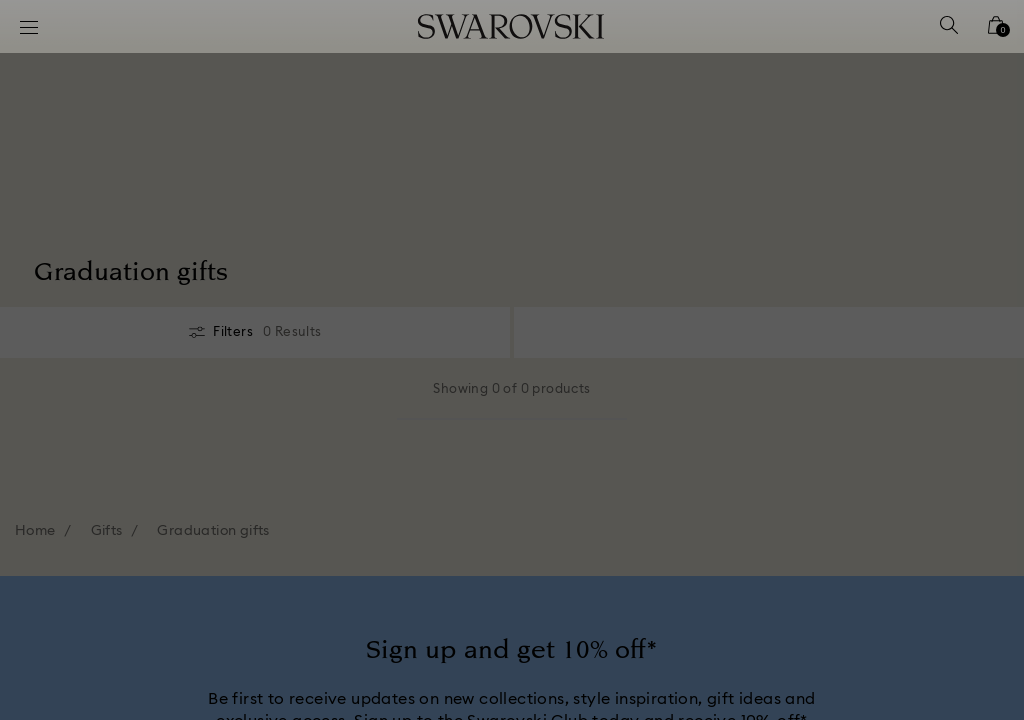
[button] (841, 244)
